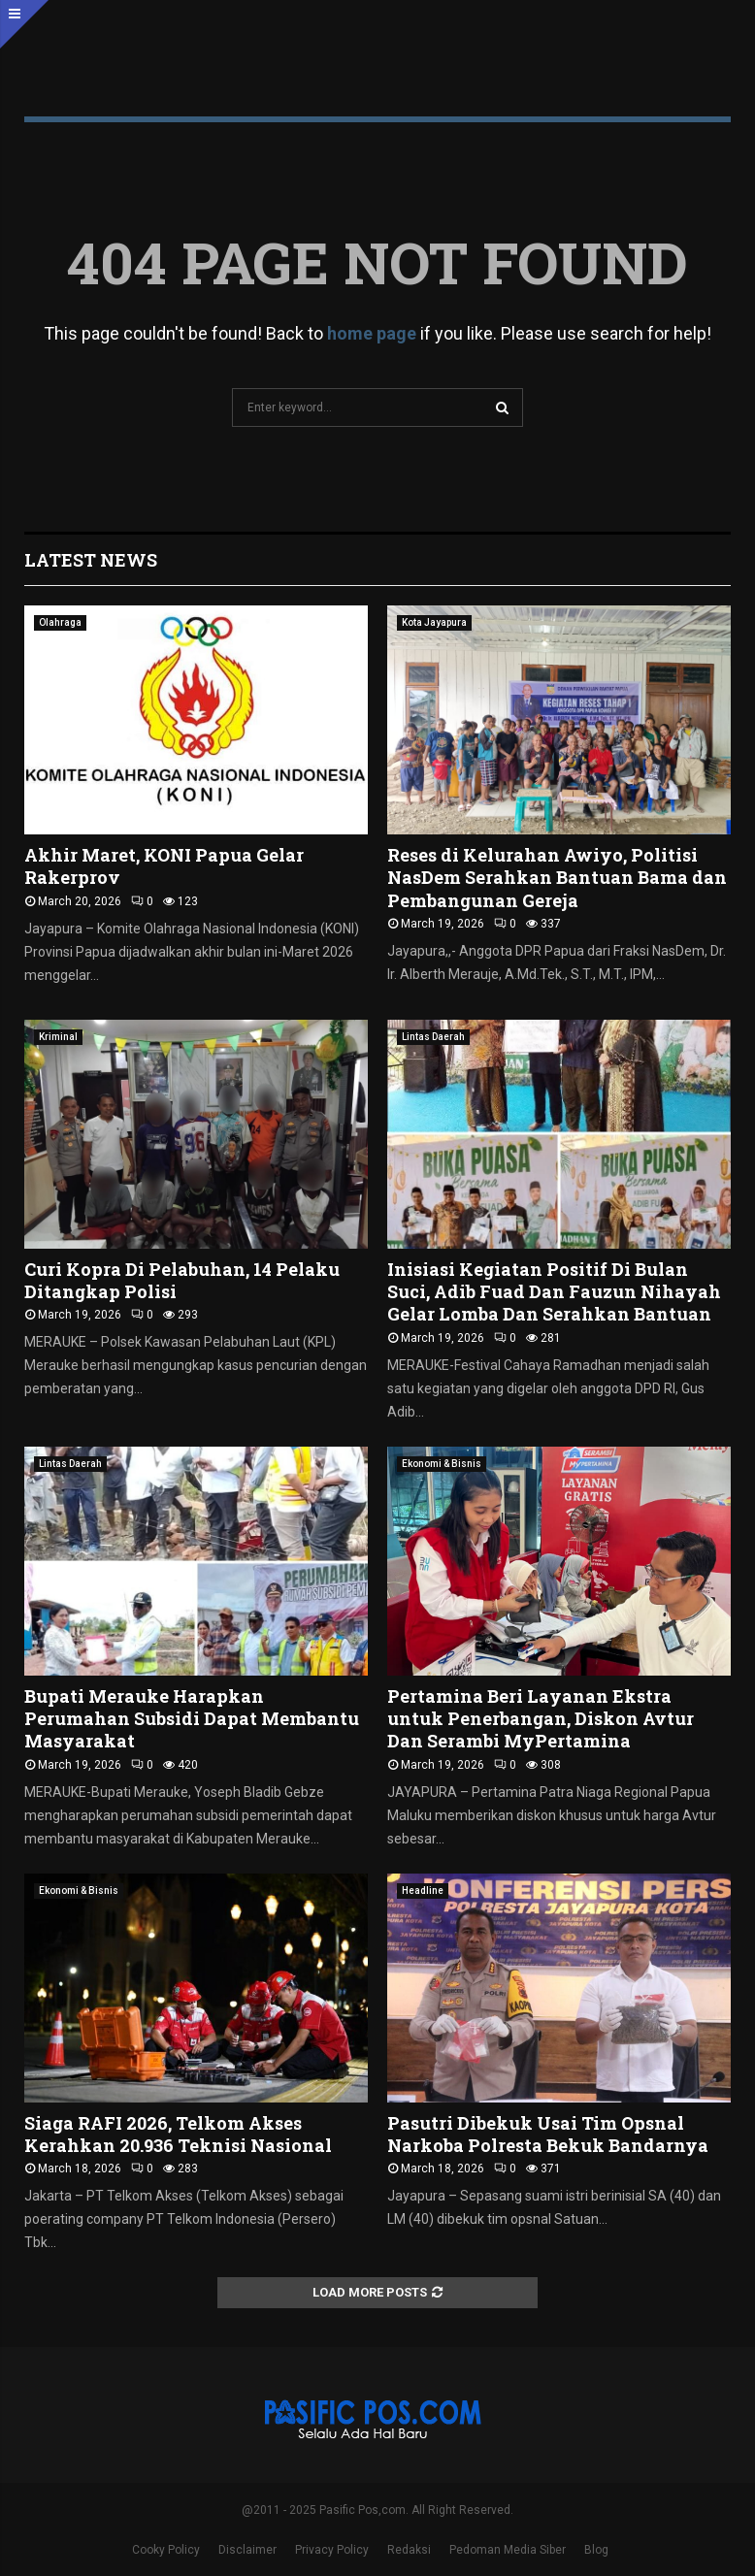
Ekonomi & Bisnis (441, 1463)
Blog (596, 2550)
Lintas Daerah (433, 1036)
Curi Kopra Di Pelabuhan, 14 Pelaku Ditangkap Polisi (182, 1280)
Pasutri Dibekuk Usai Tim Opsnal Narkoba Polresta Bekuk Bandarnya (547, 2134)
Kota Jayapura (434, 622)
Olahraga (60, 622)
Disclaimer (247, 2550)
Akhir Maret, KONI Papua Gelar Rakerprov (164, 866)
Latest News (90, 559)
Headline (422, 1890)
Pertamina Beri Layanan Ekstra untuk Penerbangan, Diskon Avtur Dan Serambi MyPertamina (540, 1718)
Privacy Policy (332, 2550)
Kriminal (58, 1036)
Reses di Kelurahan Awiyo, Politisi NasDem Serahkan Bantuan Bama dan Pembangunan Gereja (557, 877)
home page (371, 333)
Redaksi (409, 2550)
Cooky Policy (166, 2550)
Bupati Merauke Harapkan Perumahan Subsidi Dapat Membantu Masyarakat (191, 1718)
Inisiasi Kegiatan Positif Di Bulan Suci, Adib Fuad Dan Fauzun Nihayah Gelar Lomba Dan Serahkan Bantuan (554, 1291)
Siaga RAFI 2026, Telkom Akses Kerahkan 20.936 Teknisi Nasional (178, 2134)
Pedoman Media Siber (507, 2550)
